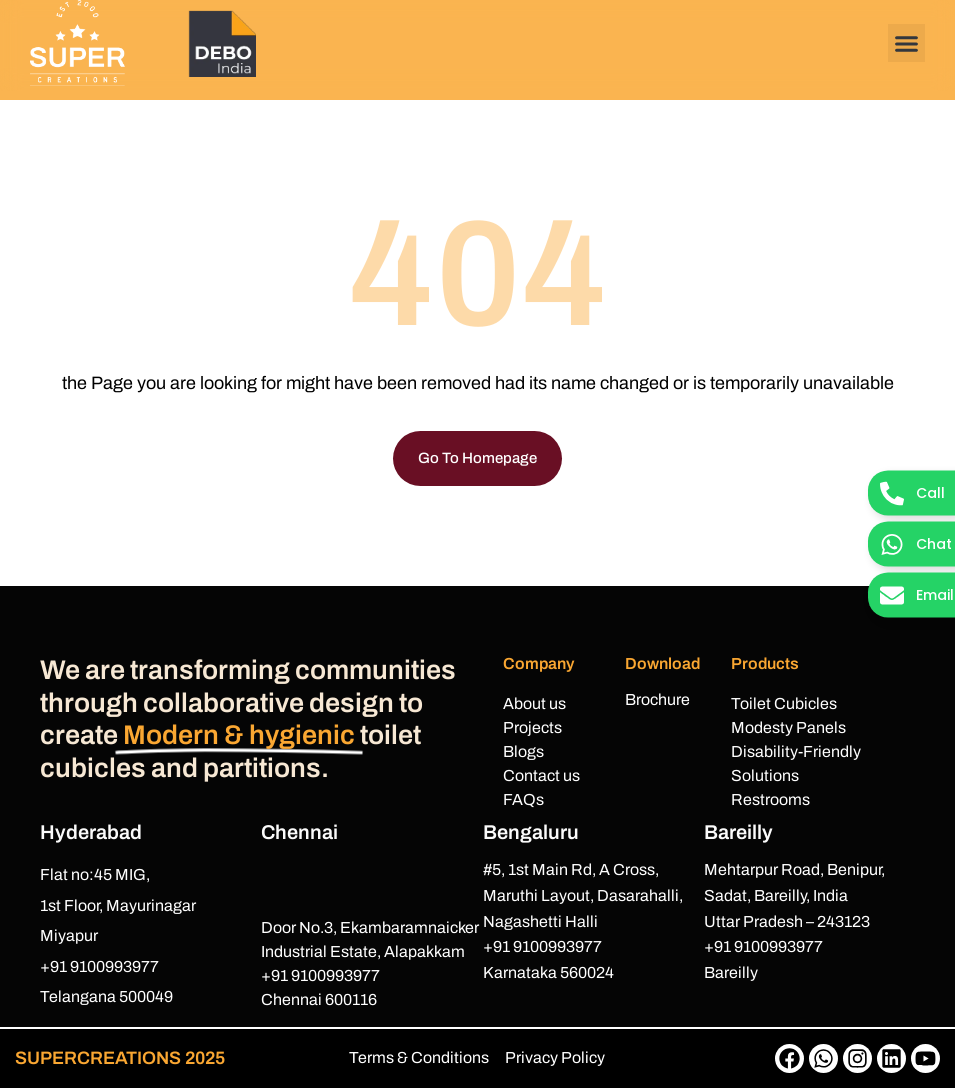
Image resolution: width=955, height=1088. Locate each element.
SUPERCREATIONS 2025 (120, 1058)
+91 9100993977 (99, 966)
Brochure (657, 699)
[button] (907, 43)
